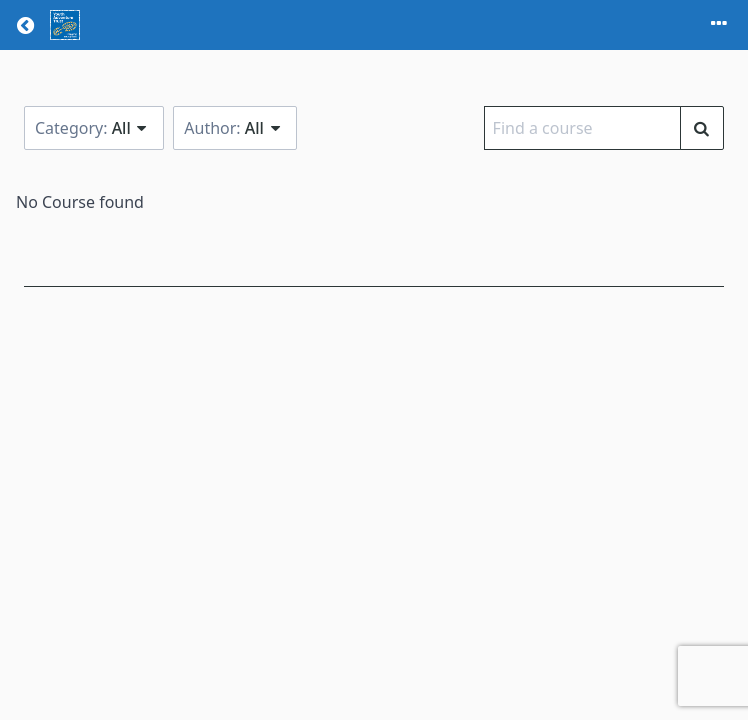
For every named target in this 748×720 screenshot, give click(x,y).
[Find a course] (702, 128)
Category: (94, 128)
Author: (235, 128)
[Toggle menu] (719, 25)
